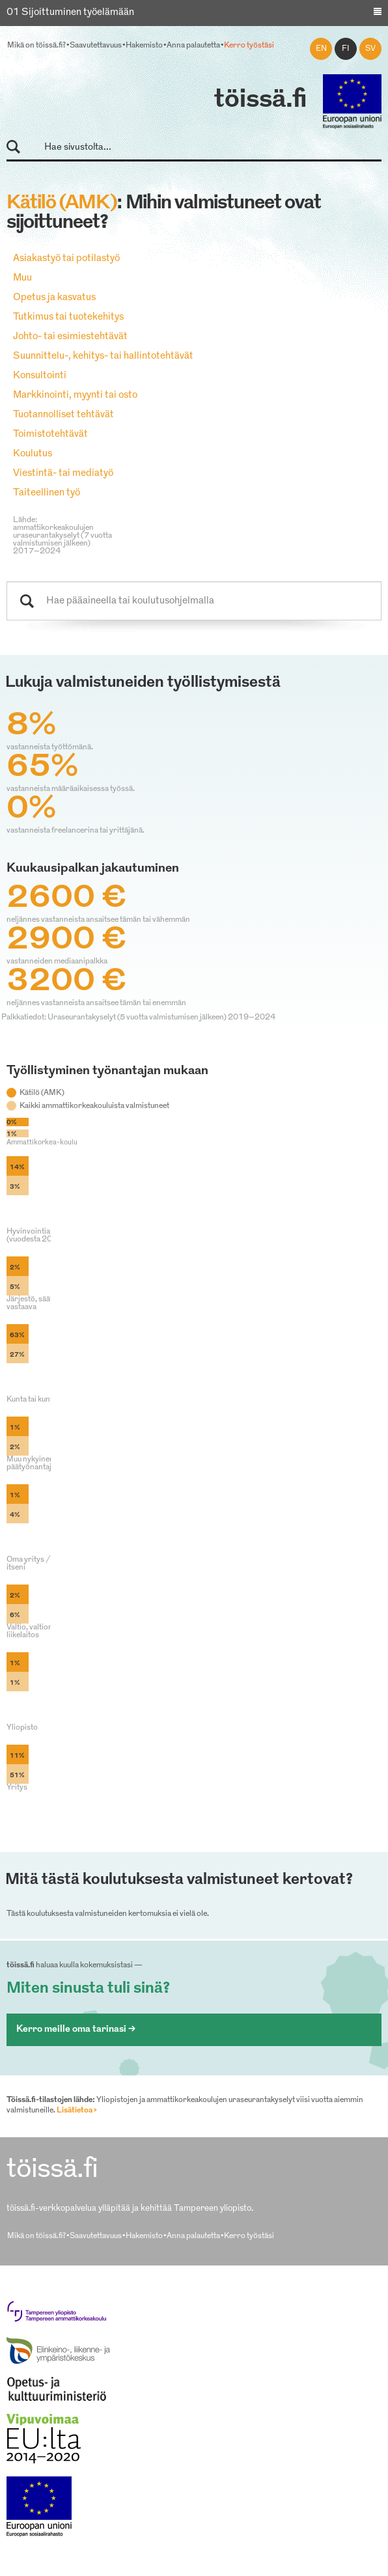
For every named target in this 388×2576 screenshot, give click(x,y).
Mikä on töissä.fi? (36, 45)
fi (346, 49)
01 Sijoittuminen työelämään (70, 13)
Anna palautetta (193, 45)
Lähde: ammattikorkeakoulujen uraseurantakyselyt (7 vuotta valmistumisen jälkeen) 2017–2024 (62, 535)
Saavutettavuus (96, 45)
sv (370, 49)
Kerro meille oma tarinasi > (75, 2029)
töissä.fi (260, 100)
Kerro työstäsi (249, 45)
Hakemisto (144, 45)
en (321, 49)
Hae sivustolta (19, 147)
